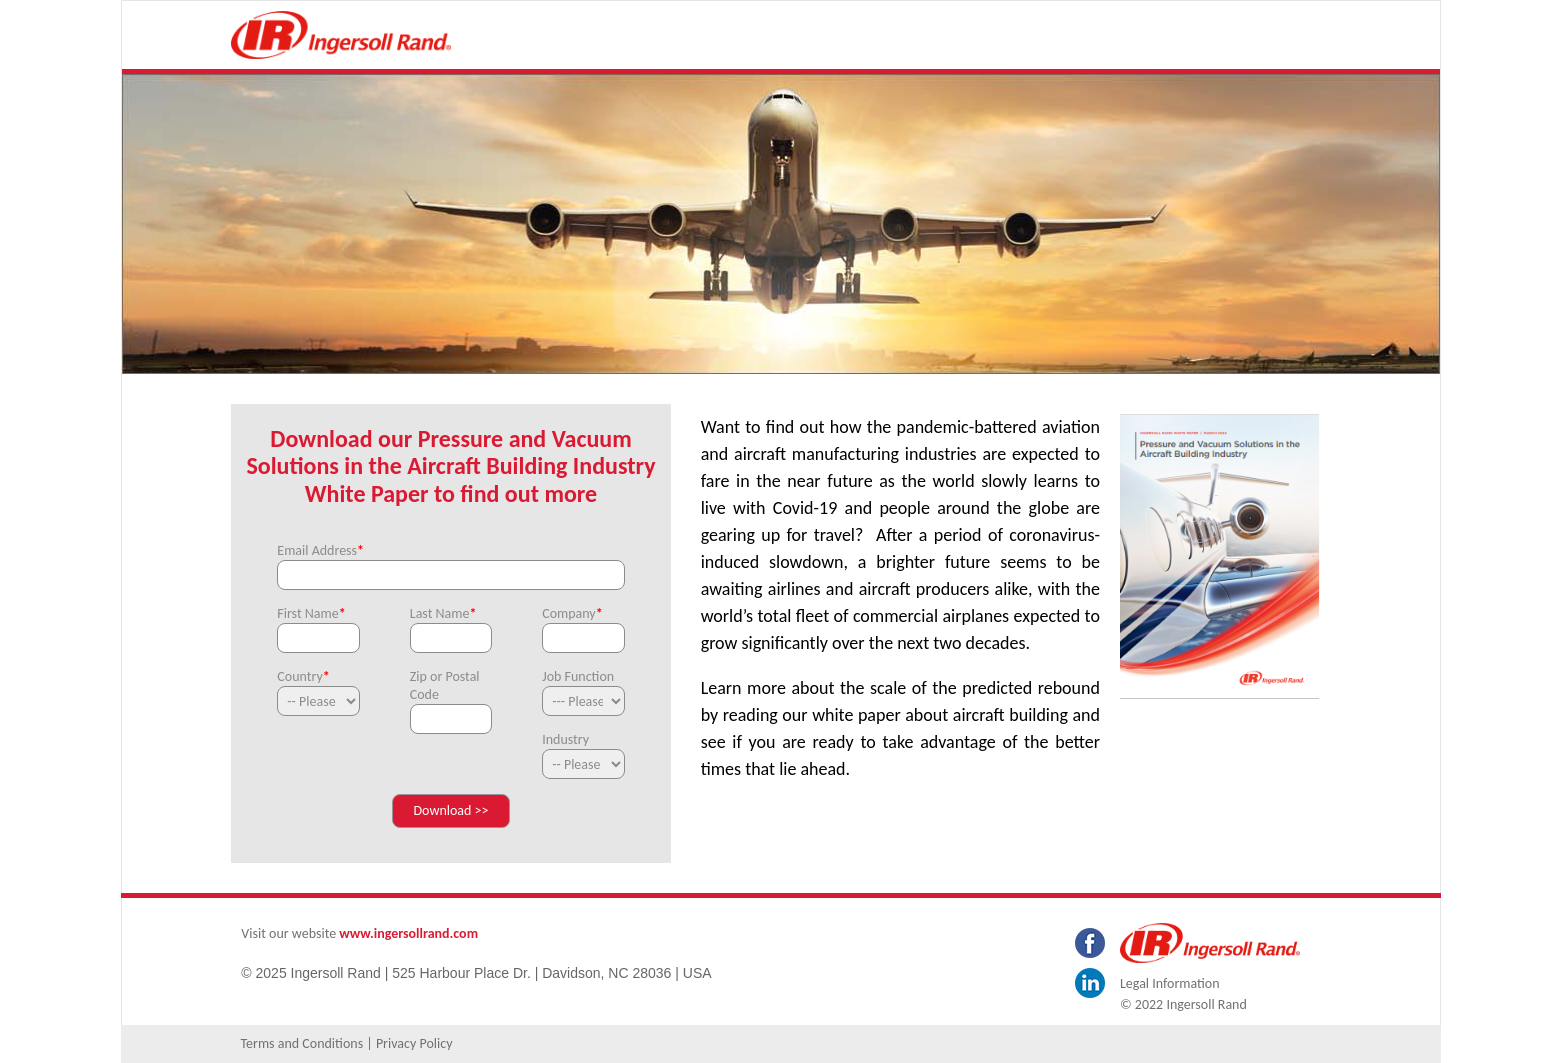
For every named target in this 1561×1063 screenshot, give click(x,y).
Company (572, 613)
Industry (565, 739)
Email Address (320, 550)
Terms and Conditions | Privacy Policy (346, 1043)
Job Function (578, 676)
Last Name (443, 613)
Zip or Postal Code (445, 685)
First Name (311, 613)
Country (303, 676)
